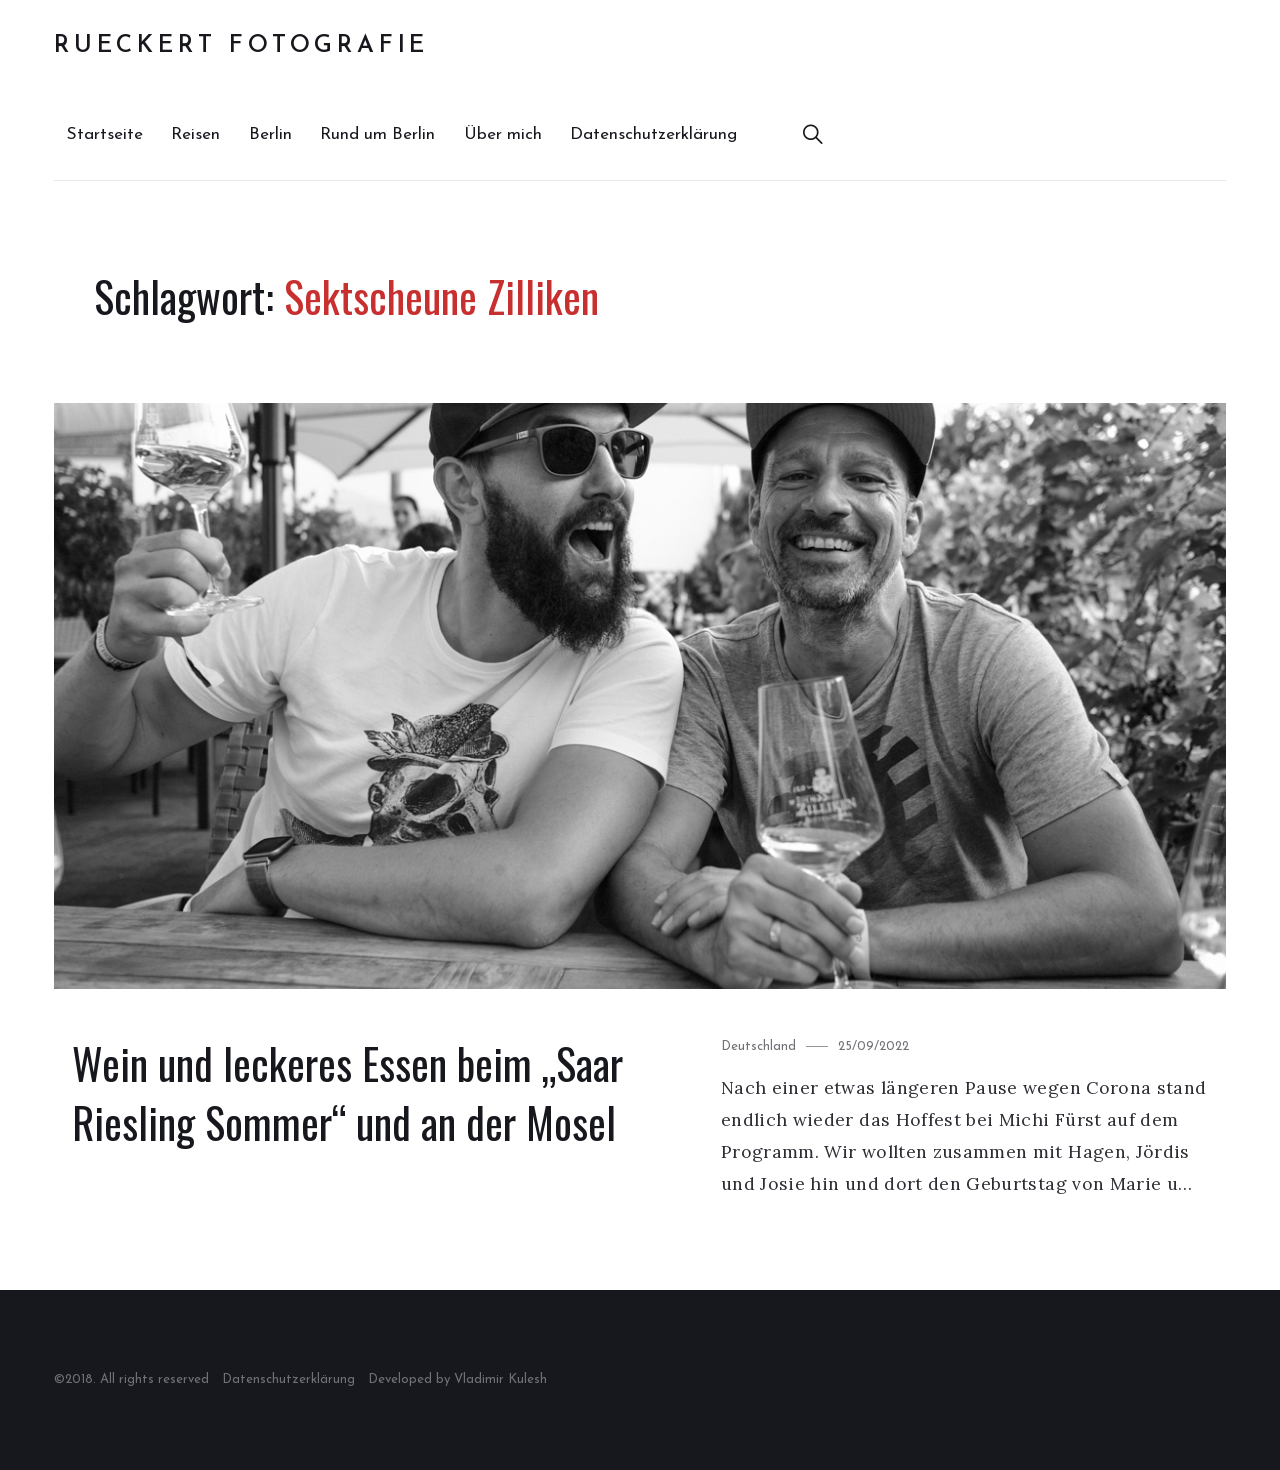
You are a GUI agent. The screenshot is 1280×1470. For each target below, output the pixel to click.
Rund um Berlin (377, 134)
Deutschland (758, 1046)
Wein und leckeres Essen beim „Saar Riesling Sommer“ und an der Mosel (347, 1093)
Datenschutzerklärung (653, 134)
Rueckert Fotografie (241, 46)
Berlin (270, 134)
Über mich (503, 134)
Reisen (195, 134)
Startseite (105, 134)
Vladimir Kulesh (500, 1379)
